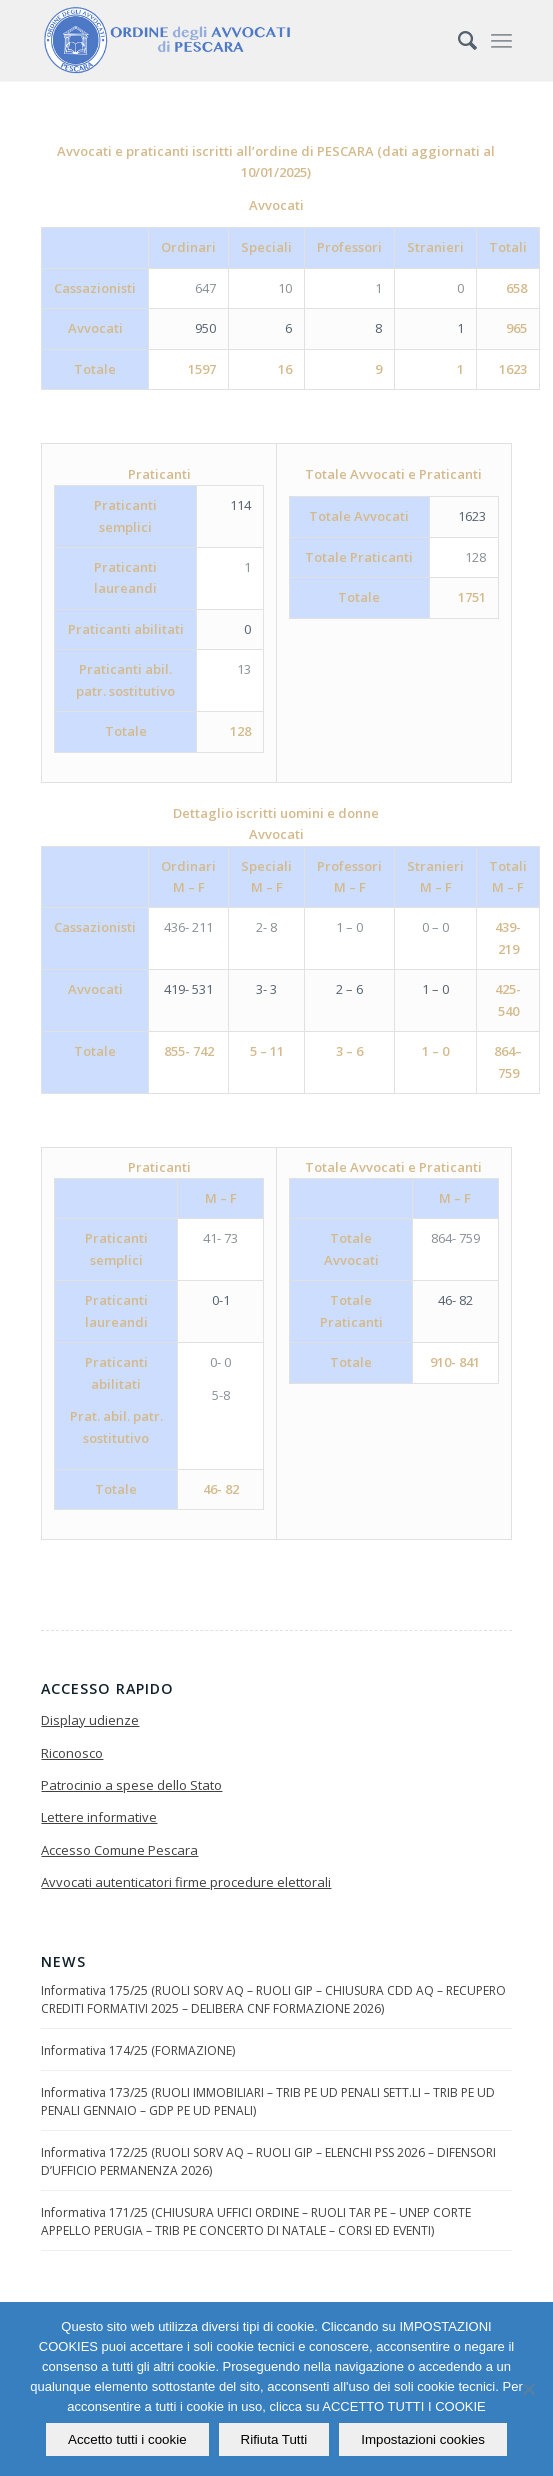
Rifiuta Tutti (274, 2439)
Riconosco (72, 1753)
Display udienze (90, 1720)
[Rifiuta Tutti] (528, 2389)
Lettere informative (99, 1817)
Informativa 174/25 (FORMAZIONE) (138, 2050)
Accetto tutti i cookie (127, 2439)
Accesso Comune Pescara (119, 1850)
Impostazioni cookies (423, 2439)
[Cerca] (457, 40)
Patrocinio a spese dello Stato (131, 1785)
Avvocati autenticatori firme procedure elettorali (186, 1882)
